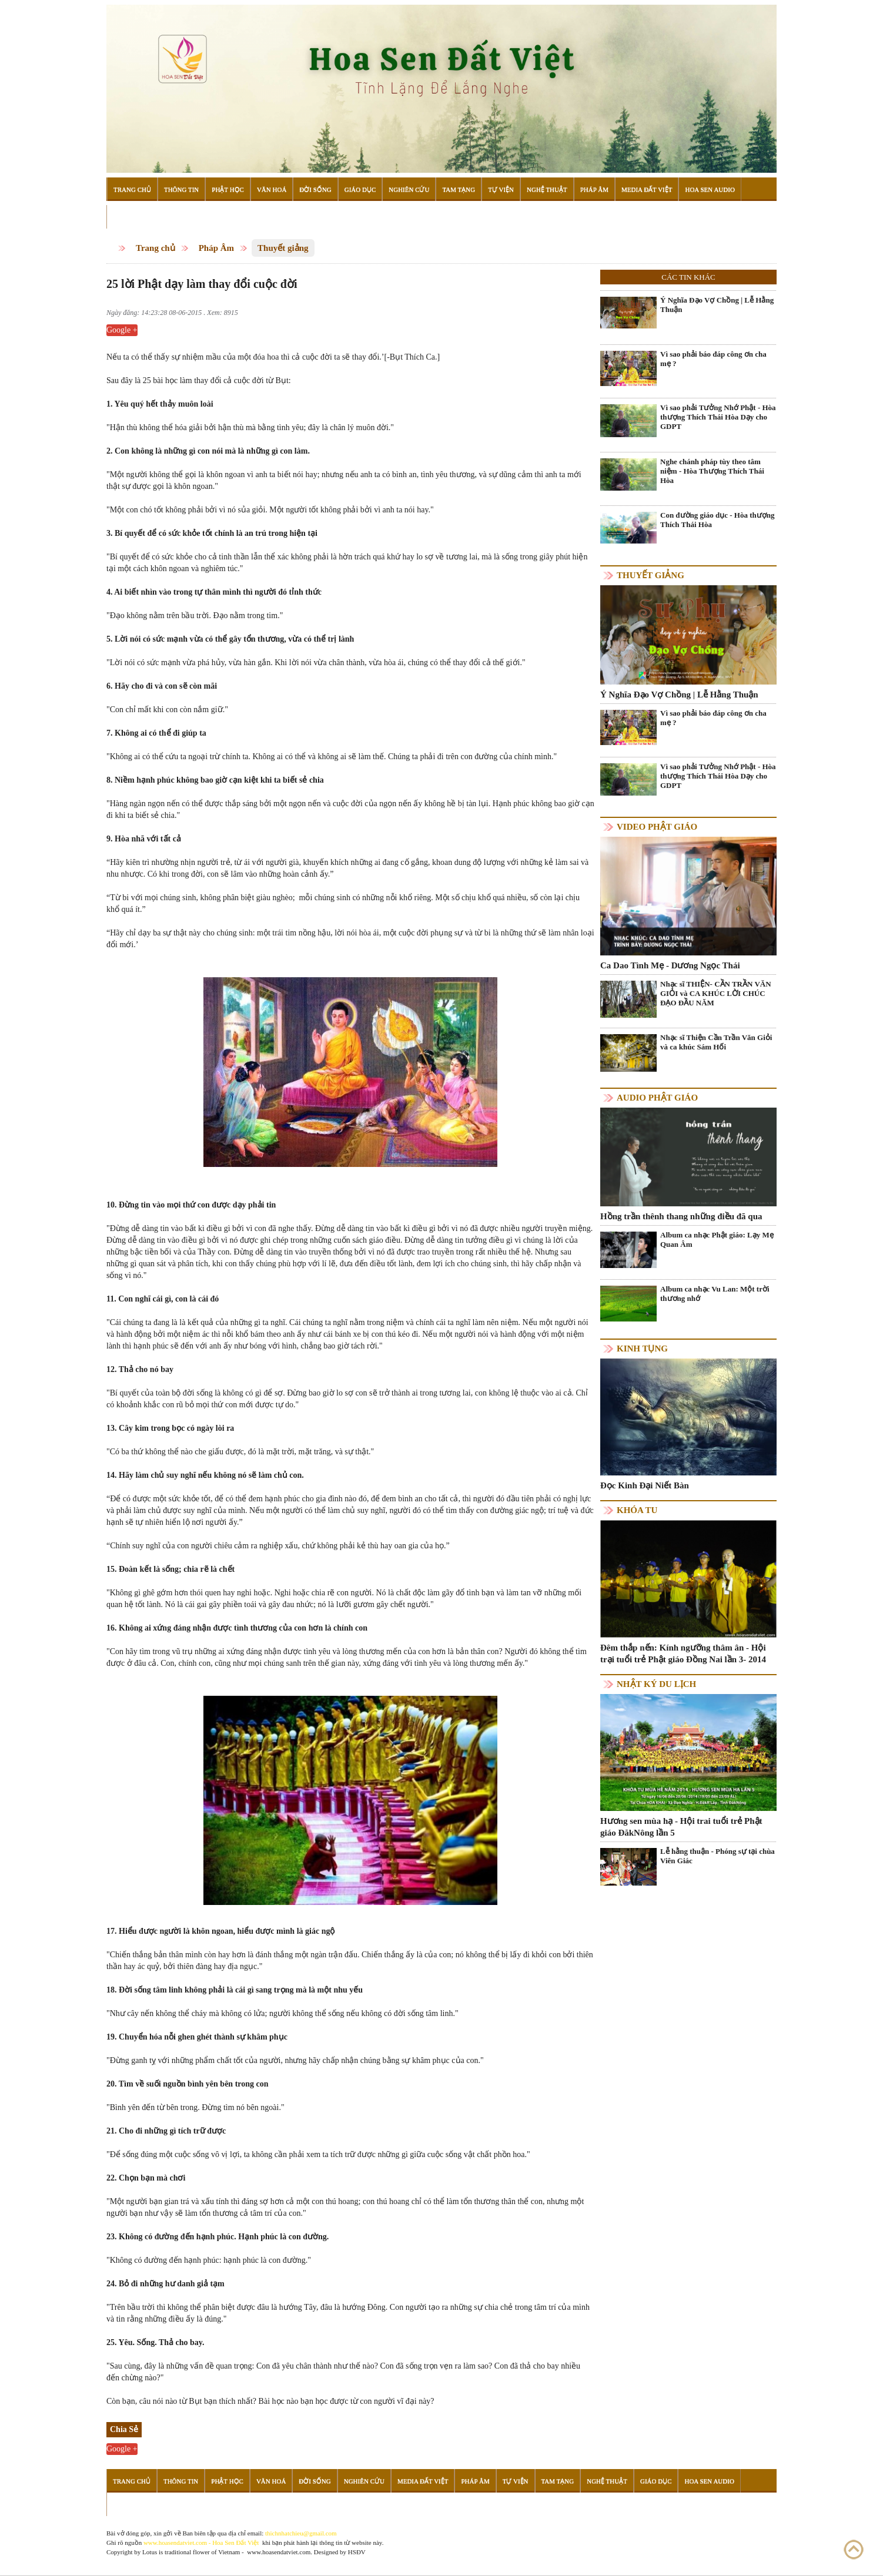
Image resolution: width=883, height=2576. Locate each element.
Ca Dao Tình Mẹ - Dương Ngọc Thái (670, 965)
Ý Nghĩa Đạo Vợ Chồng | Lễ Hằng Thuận (717, 305)
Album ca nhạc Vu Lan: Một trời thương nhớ (715, 1293)
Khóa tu (637, 1510)
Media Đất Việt (647, 189)
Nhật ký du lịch (656, 1684)
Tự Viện (501, 189)
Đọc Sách (129, 216)
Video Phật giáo (657, 826)
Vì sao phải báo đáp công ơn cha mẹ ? (713, 359)
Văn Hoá (271, 189)
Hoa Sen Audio (709, 189)
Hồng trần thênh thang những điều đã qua (681, 1216)
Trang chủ (155, 248)
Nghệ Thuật (547, 189)
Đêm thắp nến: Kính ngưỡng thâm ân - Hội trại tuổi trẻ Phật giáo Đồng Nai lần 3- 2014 (683, 1653)
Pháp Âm (594, 189)
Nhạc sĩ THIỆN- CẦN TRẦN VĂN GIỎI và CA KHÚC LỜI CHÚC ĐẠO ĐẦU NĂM (715, 993)
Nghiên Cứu (409, 189)
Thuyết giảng (282, 248)
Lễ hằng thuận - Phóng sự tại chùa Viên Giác (717, 1856)
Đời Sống (315, 189)
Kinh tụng (642, 1348)
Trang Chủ (132, 189)
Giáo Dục (360, 189)
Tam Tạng (458, 189)
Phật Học (228, 189)
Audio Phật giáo (657, 1097)
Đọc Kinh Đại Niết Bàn (644, 1485)
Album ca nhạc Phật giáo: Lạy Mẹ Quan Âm (717, 1239)
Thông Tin (181, 189)
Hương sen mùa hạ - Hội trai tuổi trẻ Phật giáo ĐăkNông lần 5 (681, 1826)
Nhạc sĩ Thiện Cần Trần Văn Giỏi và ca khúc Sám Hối (716, 1042)
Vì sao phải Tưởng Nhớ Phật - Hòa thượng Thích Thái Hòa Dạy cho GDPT (718, 417)
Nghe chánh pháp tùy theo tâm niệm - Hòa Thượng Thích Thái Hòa (712, 471)
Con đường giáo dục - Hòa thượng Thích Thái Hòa (717, 520)
